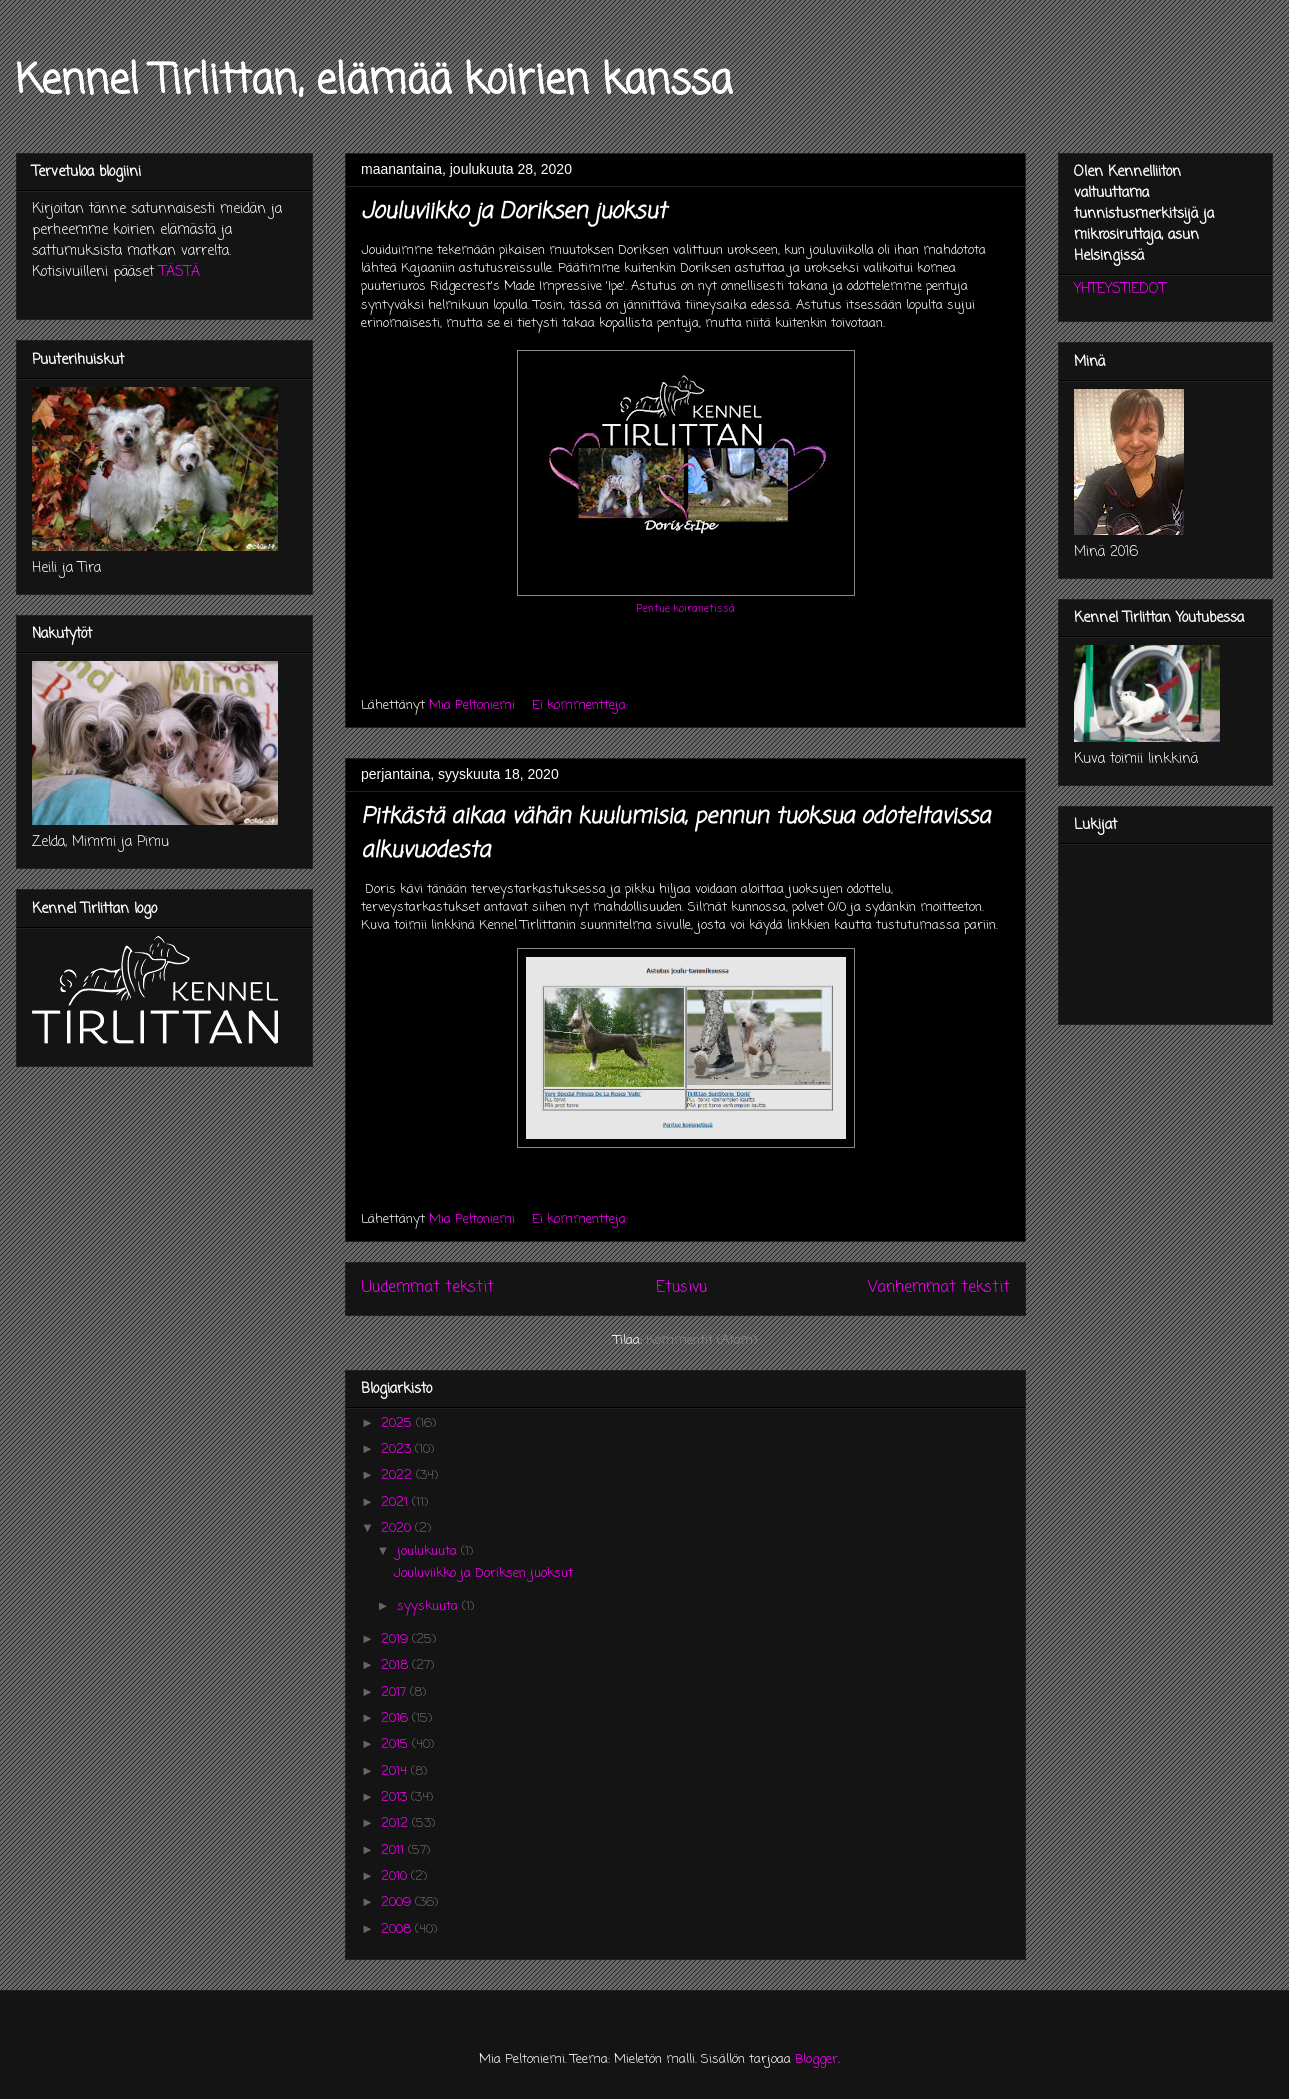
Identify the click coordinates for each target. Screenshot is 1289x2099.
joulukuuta (429, 1551)
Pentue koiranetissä (686, 609)
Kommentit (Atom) (701, 1340)
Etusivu (681, 1288)
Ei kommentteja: (582, 705)
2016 (396, 1718)
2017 (395, 1692)
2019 (396, 1639)
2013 (396, 1797)
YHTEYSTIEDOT (1120, 289)
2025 (398, 1423)
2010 (396, 1876)
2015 (396, 1744)
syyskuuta (429, 1606)
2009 (398, 1902)
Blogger (816, 2059)
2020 (398, 1528)
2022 (398, 1475)
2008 (398, 1929)
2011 (394, 1850)
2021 (396, 1502)
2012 (396, 1823)
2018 (396, 1665)
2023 (398, 1449)
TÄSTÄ (179, 272)
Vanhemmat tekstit (939, 1288)
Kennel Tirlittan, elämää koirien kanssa (374, 82)
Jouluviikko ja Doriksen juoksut (513, 212)
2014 (396, 1771)
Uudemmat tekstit (427, 1288)
